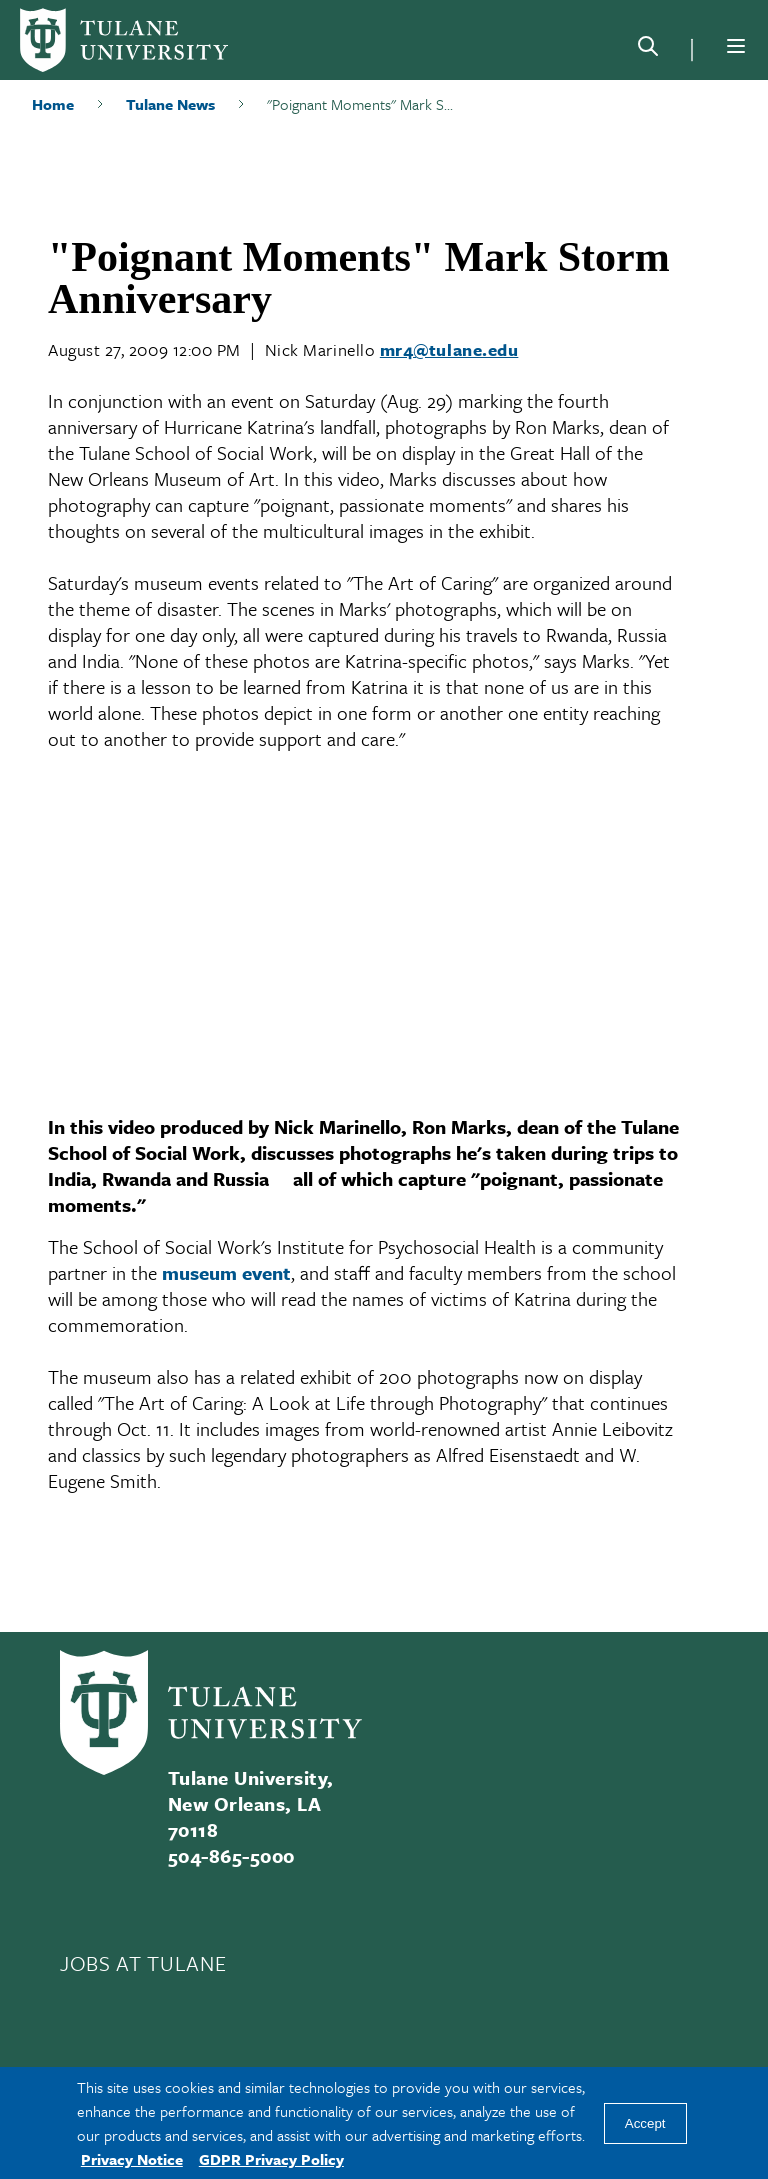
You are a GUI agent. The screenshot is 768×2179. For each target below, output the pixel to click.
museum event (226, 1272)
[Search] (648, 50)
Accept (645, 2123)
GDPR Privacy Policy (271, 2159)
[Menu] (736, 46)
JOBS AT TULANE (143, 1963)
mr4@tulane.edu (449, 349)
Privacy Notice (132, 2159)
